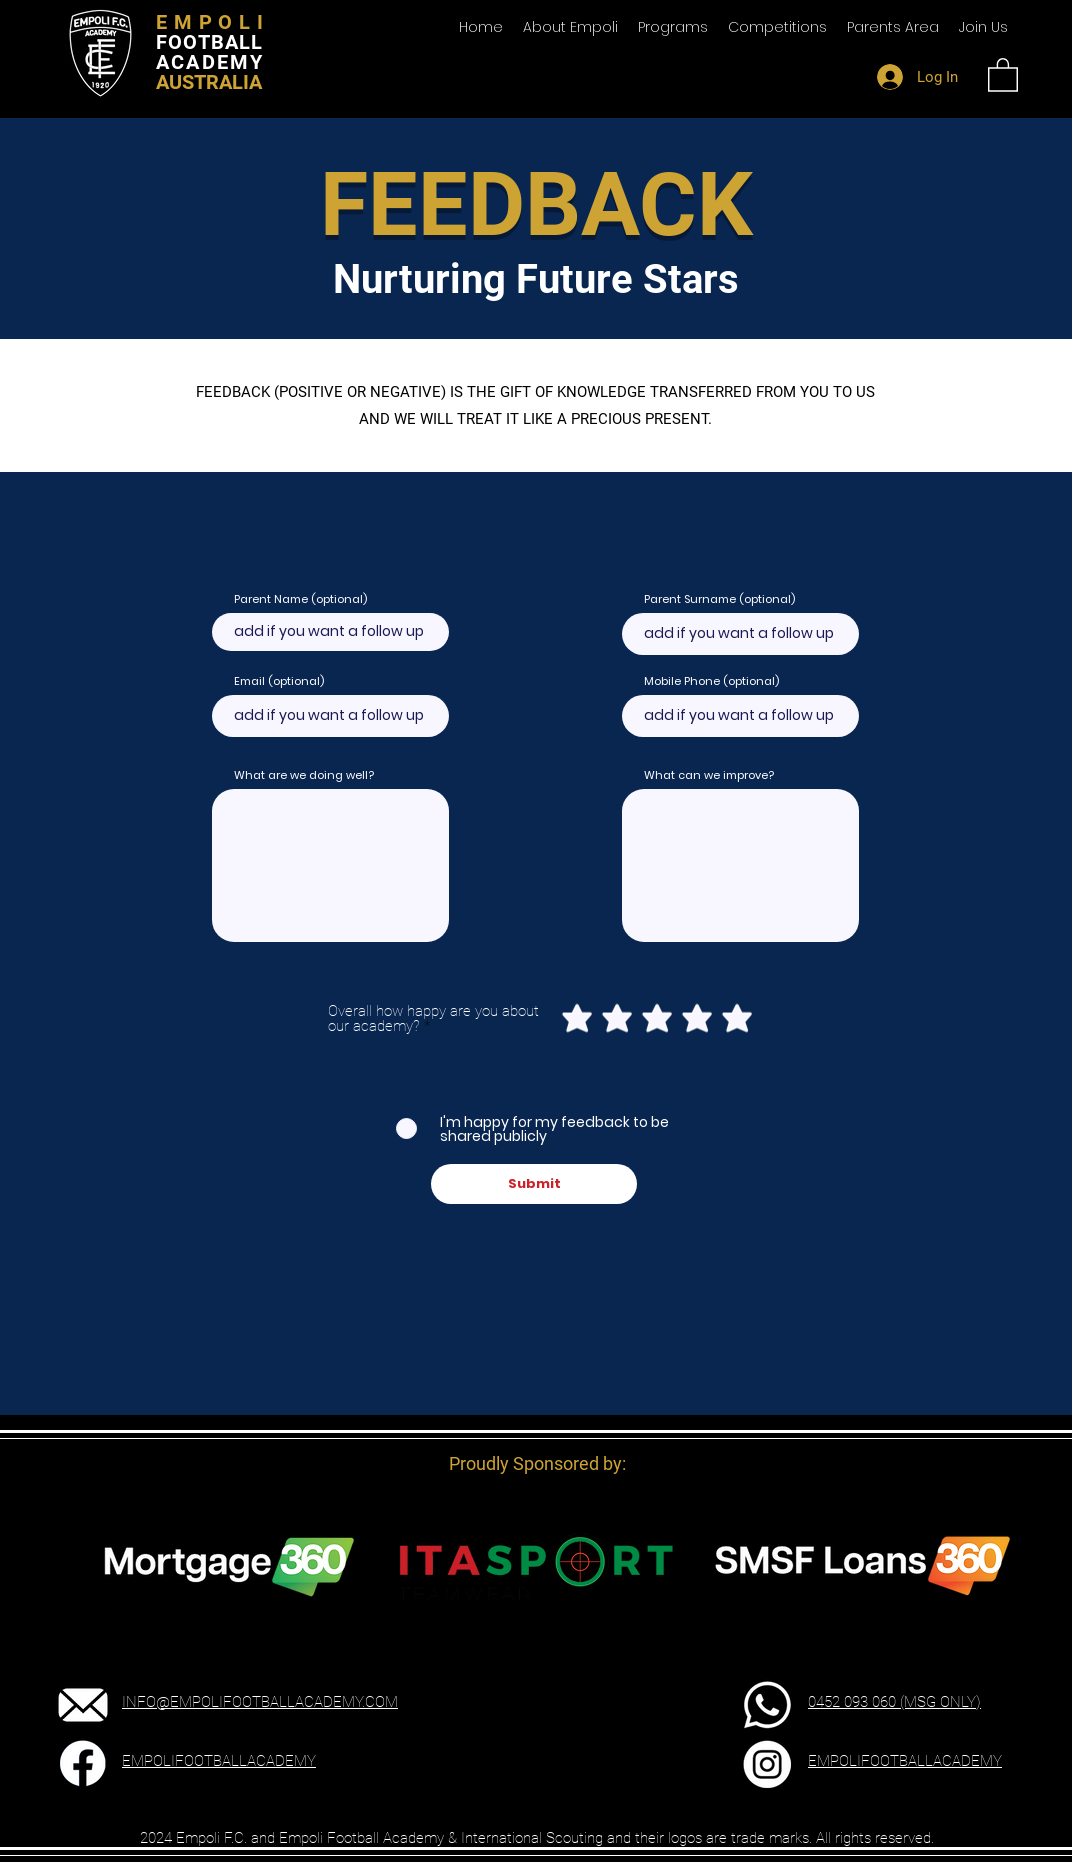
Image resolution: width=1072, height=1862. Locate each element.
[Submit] (534, 1184)
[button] (893, 27)
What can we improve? (709, 775)
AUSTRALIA (209, 82)
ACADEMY (210, 62)
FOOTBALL (210, 42)
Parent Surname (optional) (719, 599)
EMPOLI (213, 22)
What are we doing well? (304, 775)
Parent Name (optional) (300, 599)
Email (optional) (279, 681)
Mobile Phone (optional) (711, 681)
